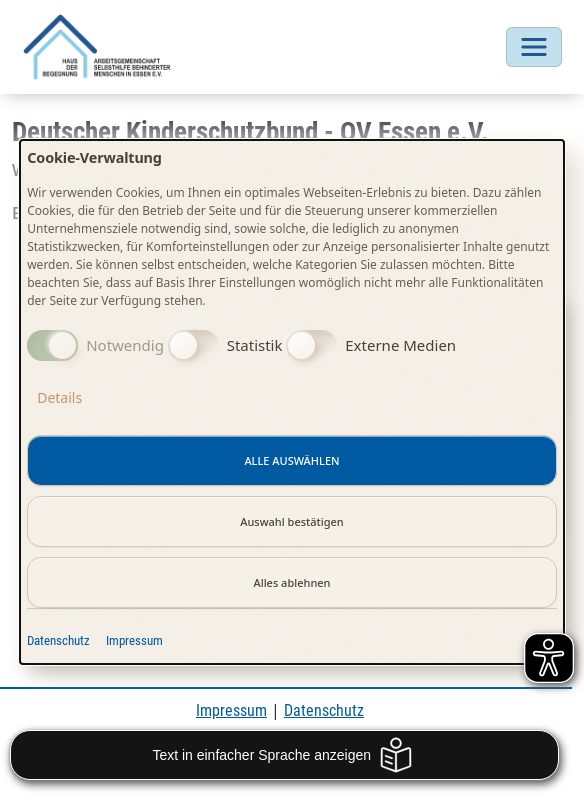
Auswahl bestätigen (292, 521)
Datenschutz (58, 640)
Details (59, 397)
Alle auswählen (291, 460)
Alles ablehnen (291, 582)
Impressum (134, 640)
